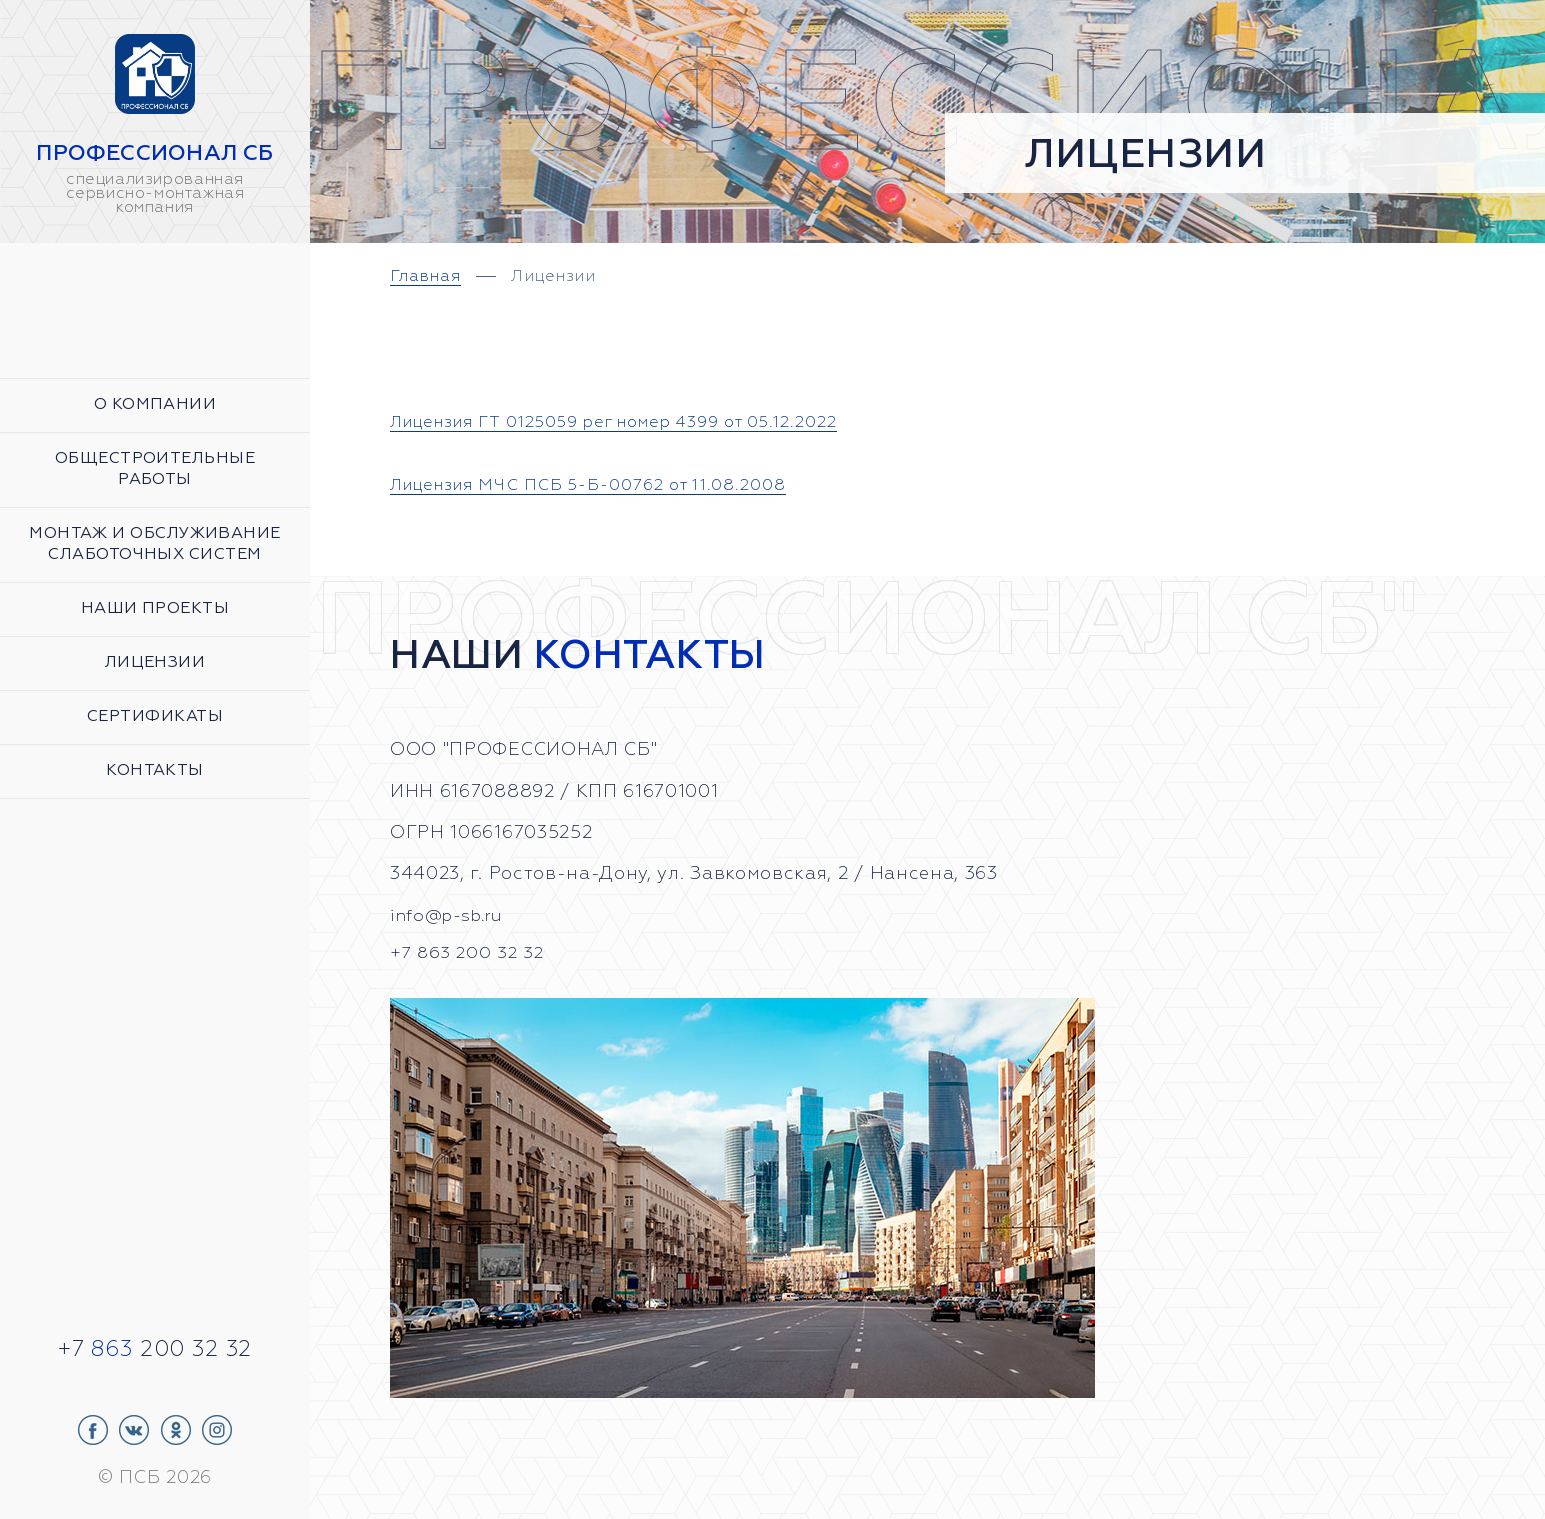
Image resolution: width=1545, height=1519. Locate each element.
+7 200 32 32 (155, 1350)
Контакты (155, 771)
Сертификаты (155, 717)
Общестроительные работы (155, 469)
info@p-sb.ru (451, 916)
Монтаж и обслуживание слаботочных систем (155, 544)
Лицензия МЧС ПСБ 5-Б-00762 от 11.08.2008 (613, 485)
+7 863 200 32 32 (469, 952)
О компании (155, 405)
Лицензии (155, 663)
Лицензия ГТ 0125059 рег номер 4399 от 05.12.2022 (648, 422)
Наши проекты (155, 609)
